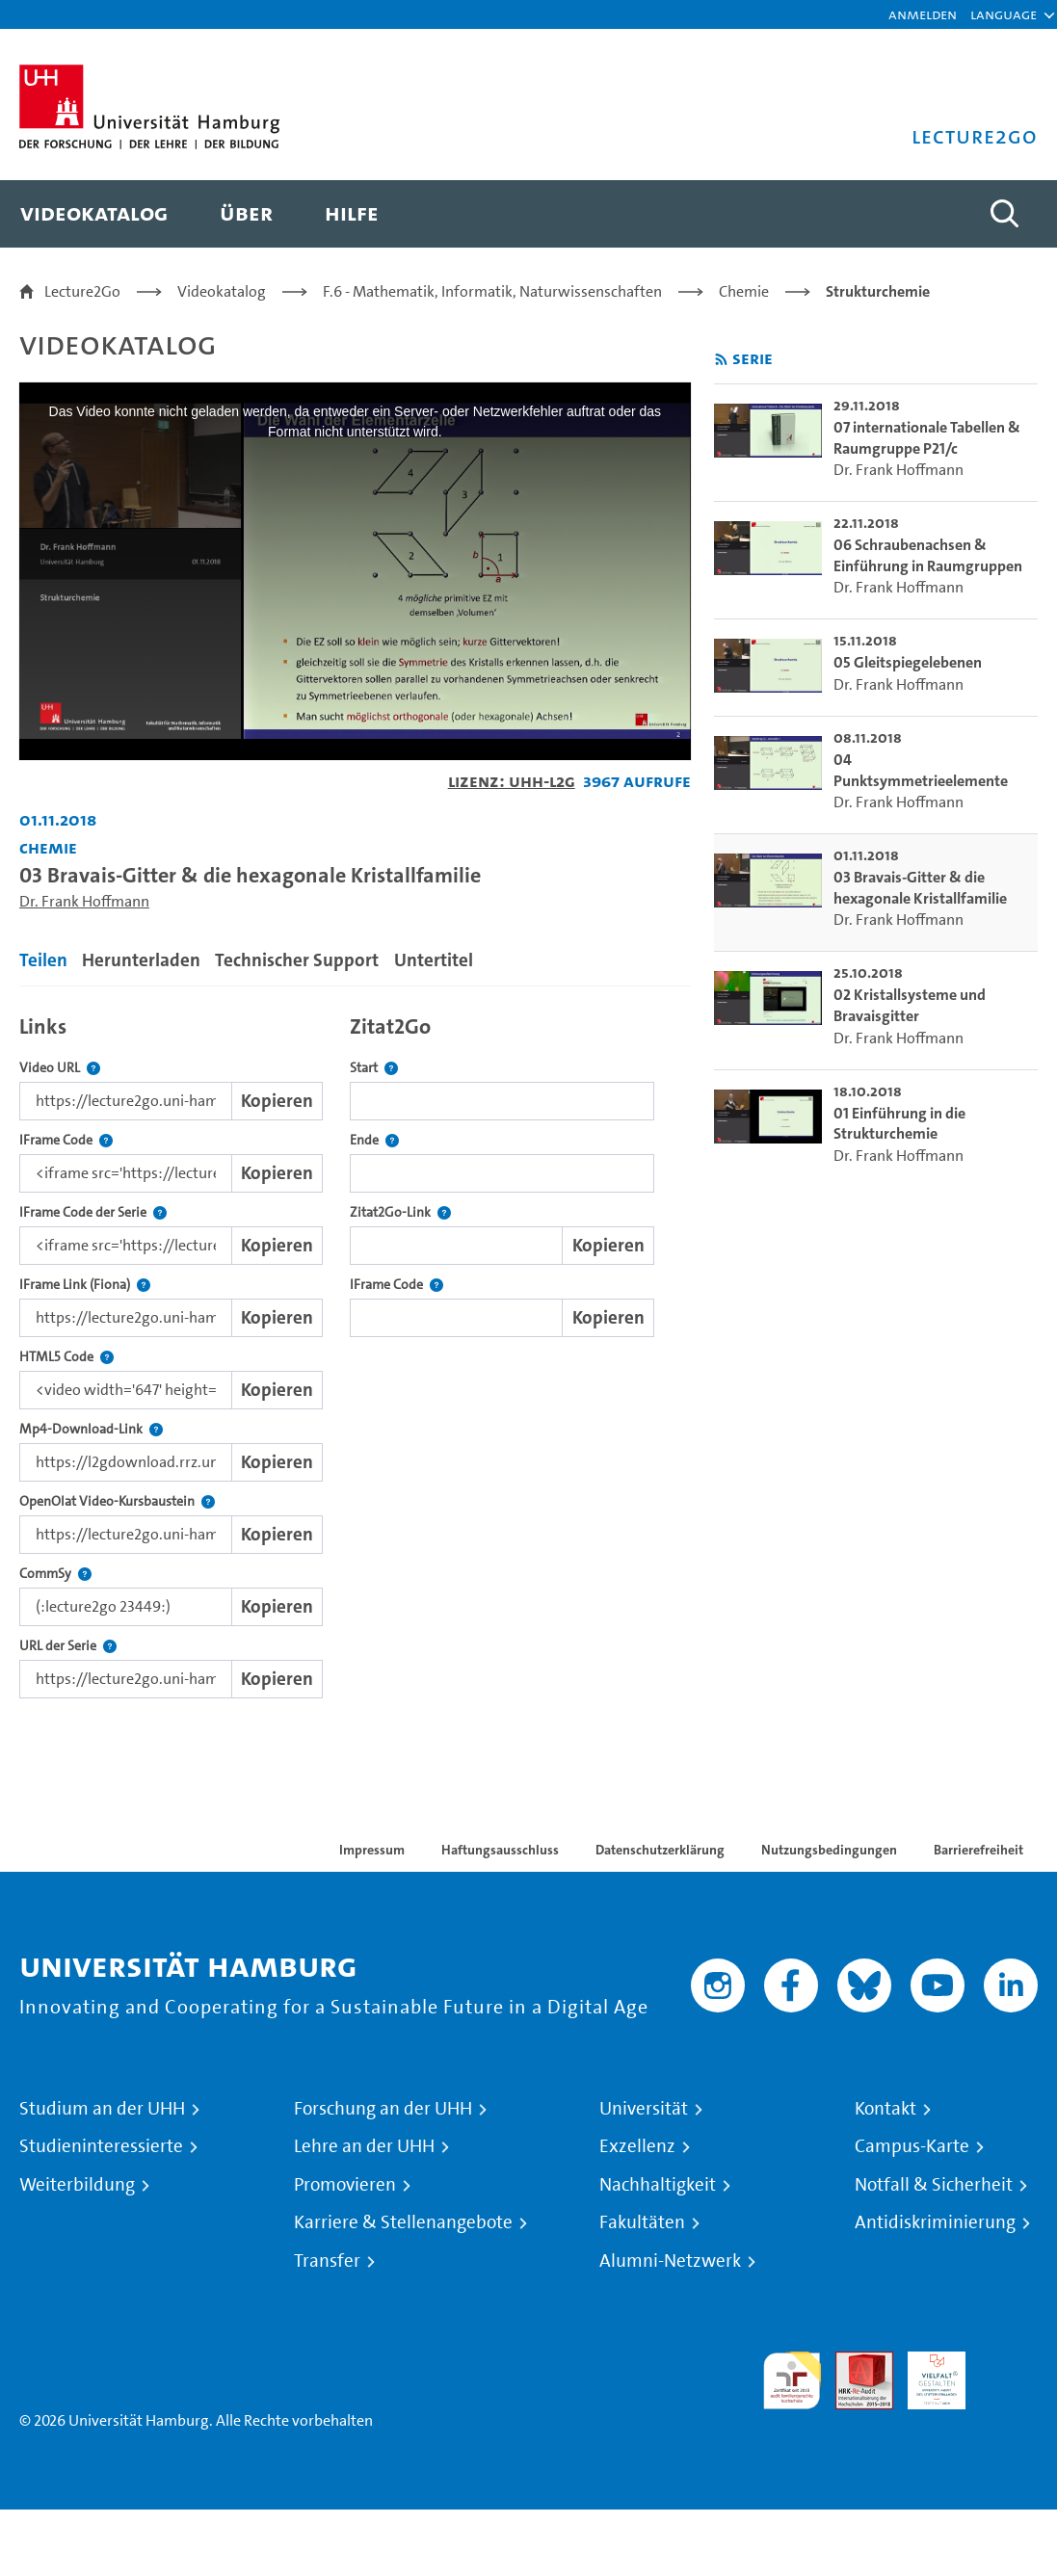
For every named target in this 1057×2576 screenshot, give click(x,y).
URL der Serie (68, 1646)
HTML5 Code (66, 1357)
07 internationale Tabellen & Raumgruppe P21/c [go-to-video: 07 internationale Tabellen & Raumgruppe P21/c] (926, 438)
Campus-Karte (912, 2146)
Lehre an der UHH (364, 2146)
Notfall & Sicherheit (934, 2184)
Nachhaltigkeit (657, 2184)
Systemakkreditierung (1009, 2363)
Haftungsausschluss (500, 1849)
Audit (853, 2363)
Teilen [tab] (43, 960)
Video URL (59, 1068)
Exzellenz (637, 2146)
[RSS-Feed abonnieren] (721, 360)
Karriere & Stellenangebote (403, 2222)
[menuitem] (93, 214)
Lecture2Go (82, 291)
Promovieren (345, 2184)
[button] (1003, 14)
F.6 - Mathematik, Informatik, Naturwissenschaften (492, 291)
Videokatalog (221, 291)
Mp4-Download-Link (91, 1429)
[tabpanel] (355, 1352)
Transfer (327, 2261)
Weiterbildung (77, 2184)
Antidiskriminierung (935, 2222)
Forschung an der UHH (383, 2108)
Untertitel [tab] (433, 960)
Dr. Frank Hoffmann (84, 901)
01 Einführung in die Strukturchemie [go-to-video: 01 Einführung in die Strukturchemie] (899, 1123)
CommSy (55, 1574)
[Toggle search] (1004, 214)
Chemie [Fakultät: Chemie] (48, 847)
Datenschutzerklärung (660, 1849)
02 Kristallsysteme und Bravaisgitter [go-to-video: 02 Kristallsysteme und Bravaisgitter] (909, 1005)
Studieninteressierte (101, 2146)
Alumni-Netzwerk (670, 2261)
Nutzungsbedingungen (829, 1849)
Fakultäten (642, 2222)
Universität (643, 2108)
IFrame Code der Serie (93, 1212)
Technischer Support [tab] (297, 960)
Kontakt (885, 2108)
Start (374, 1068)
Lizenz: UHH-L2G (511, 781)
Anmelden (922, 14)
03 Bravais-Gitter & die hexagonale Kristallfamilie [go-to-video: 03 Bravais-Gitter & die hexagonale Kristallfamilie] (920, 887)
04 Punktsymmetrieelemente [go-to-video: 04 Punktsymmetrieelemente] (920, 770)
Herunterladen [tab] (141, 960)
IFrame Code (66, 1140)
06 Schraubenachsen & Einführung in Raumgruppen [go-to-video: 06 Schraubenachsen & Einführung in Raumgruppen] (927, 555)
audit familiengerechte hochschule (792, 2381)
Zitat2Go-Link (400, 1212)
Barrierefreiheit (978, 1849)
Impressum (372, 1849)
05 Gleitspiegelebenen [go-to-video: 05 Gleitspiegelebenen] (907, 662)
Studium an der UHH (102, 2108)
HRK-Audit (926, 2374)
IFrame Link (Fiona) (84, 1285)
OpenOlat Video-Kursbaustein (117, 1501)
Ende (374, 1140)
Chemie (744, 291)
